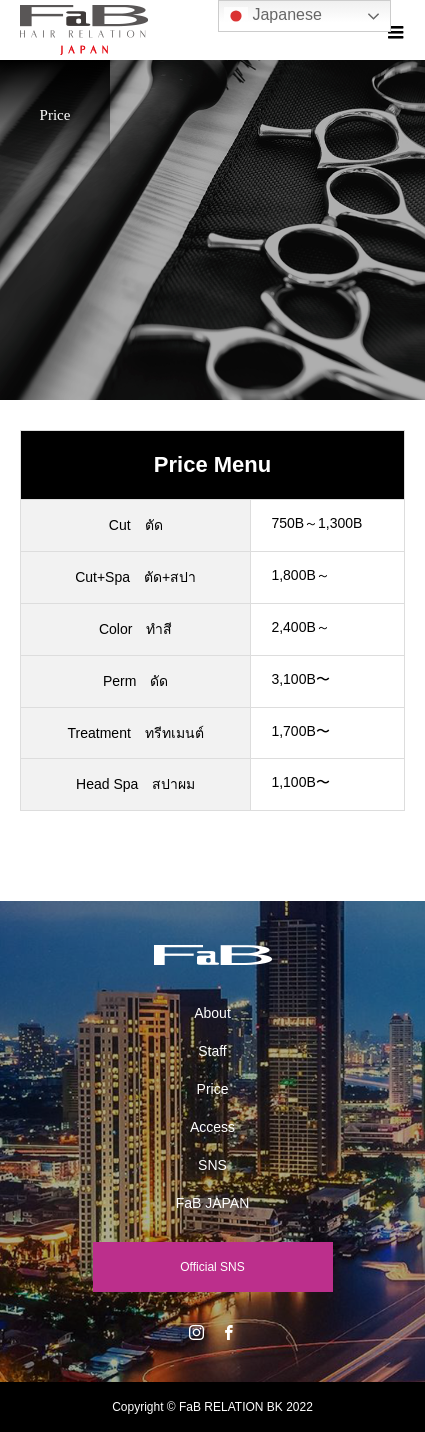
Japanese (273, 16)
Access (212, 1127)
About (212, 1013)
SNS (212, 1165)
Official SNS (212, 1267)
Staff (212, 1051)
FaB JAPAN (213, 1203)
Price (213, 1089)
